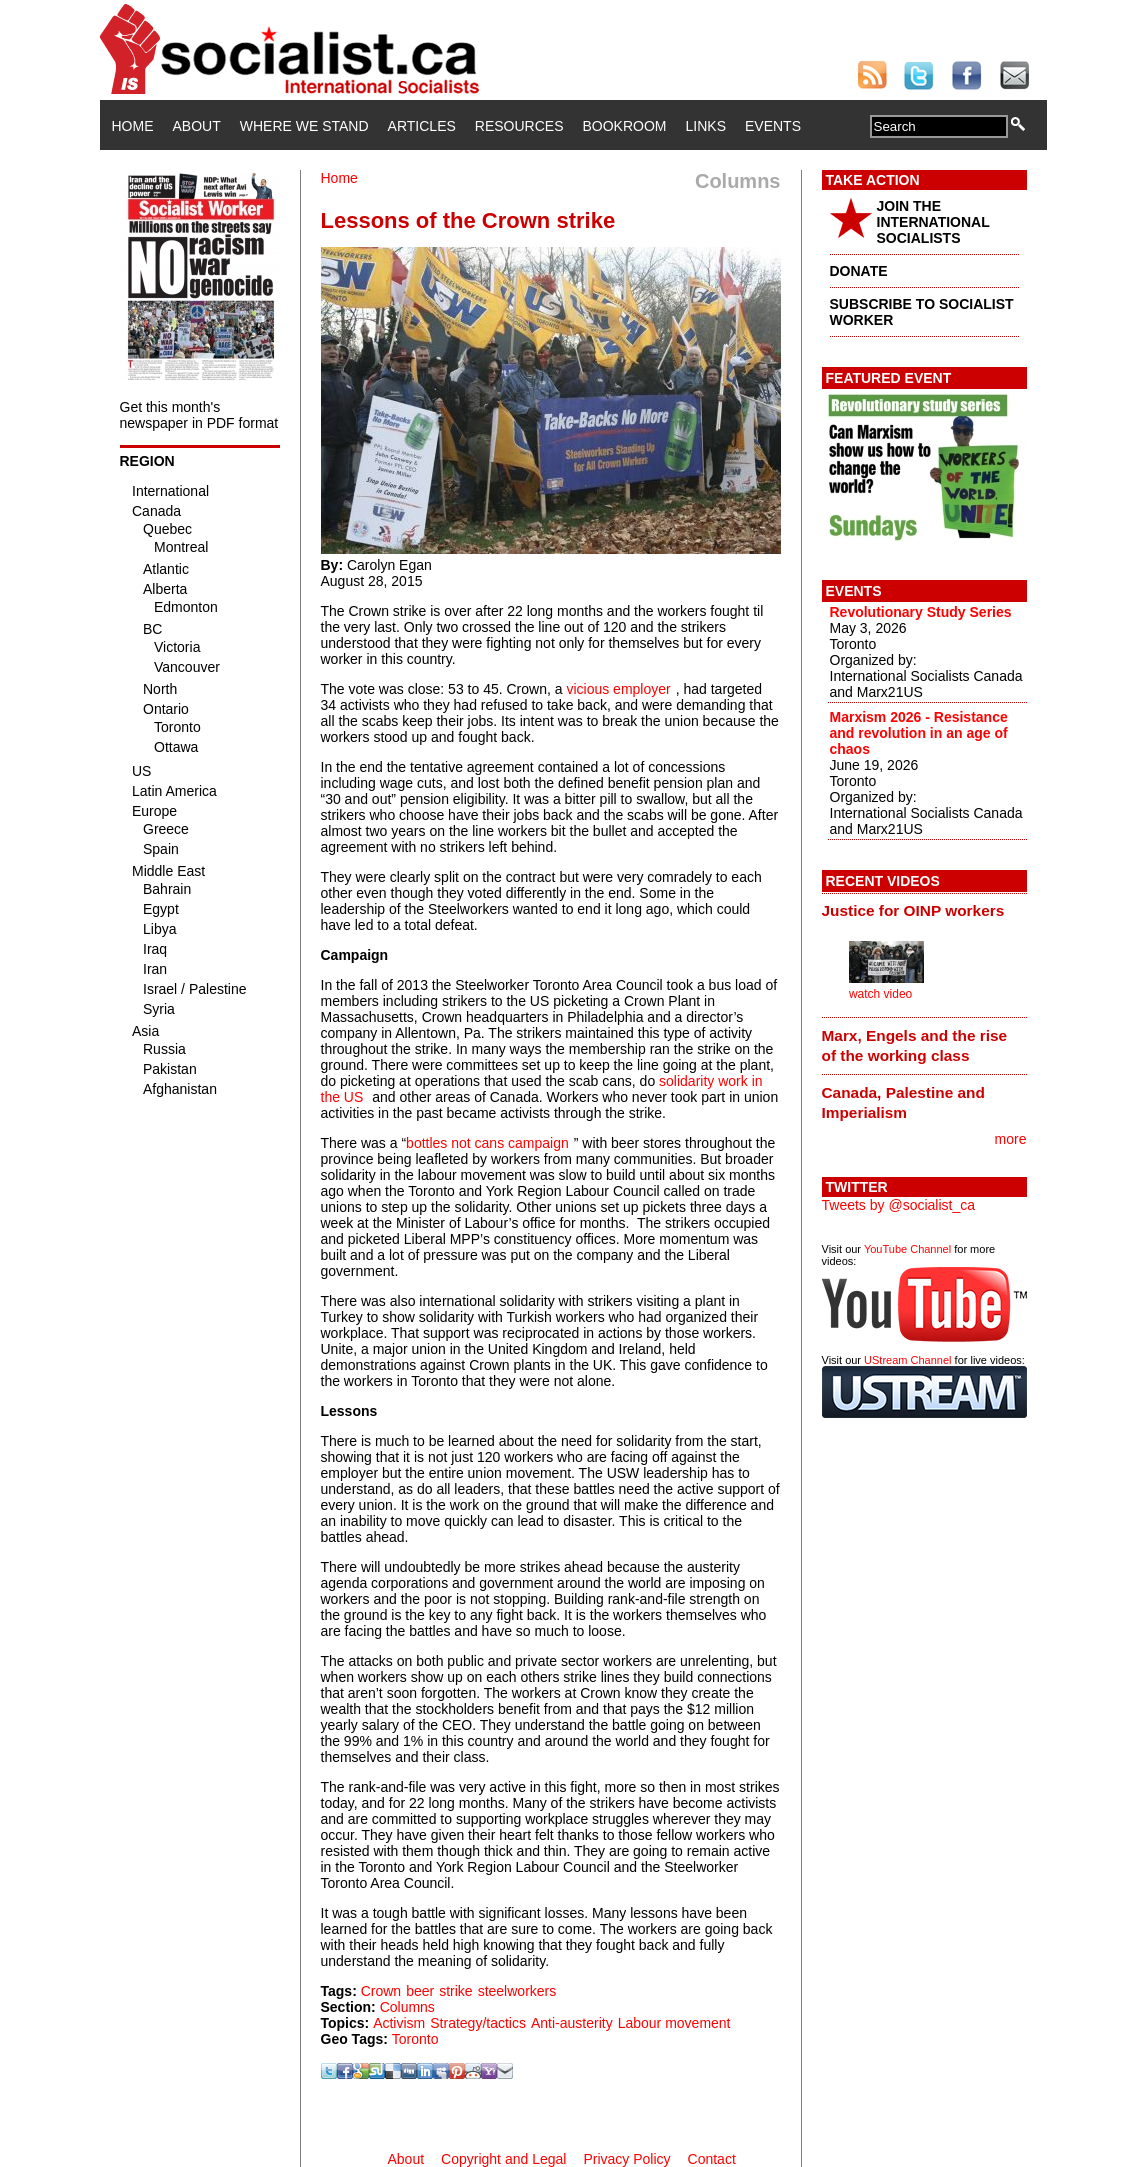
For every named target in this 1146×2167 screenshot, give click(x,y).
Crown (381, 1991)
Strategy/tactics (478, 2023)
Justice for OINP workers (913, 910)
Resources (519, 126)
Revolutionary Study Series (921, 612)
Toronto (415, 2039)
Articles (422, 126)
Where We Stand (304, 126)
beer (420, 1991)
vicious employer (618, 689)
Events (773, 126)
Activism (399, 2023)
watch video (880, 994)
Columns (407, 2007)
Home (133, 126)
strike (455, 1991)
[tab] (924, 911)
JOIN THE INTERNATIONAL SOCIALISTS (933, 222)
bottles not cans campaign (487, 1143)
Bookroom (625, 126)
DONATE (859, 271)
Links (706, 126)
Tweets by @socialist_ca (899, 1205)
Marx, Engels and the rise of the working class (915, 1045)
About (197, 126)
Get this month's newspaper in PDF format (199, 415)
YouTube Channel (907, 1249)
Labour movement (674, 2023)
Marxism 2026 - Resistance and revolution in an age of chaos (919, 733)
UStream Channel (907, 1360)
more (1011, 1139)
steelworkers (517, 1991)
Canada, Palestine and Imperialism (903, 1102)
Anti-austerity (572, 2023)
